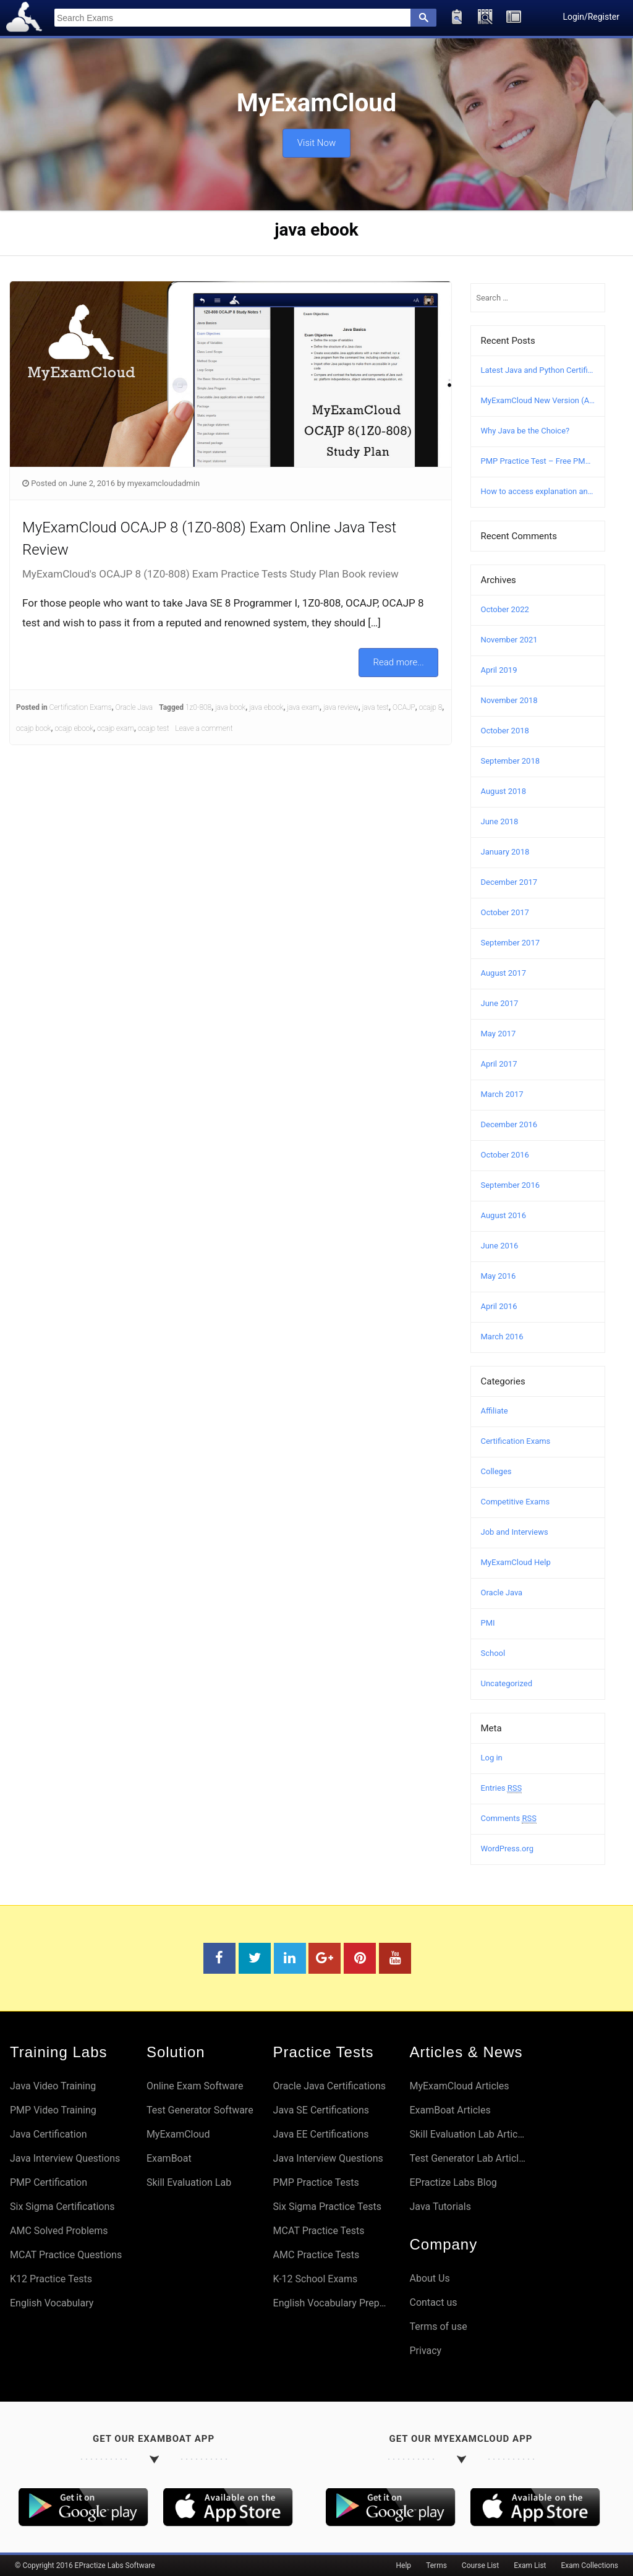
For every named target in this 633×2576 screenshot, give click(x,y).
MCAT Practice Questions (66, 2255)
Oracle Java (134, 707)
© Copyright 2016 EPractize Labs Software (85, 2565)
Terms (436, 2565)
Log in (492, 1757)
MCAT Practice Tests (319, 2231)
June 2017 (500, 1003)
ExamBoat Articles (449, 2110)
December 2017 (509, 882)
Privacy (425, 2350)
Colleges (496, 1471)
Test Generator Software (200, 2110)
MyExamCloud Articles (459, 2086)
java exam (303, 707)
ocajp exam (115, 728)
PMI (488, 1622)
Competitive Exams (515, 1501)
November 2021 (509, 639)
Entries (501, 1788)
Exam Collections (589, 2565)
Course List (480, 2565)
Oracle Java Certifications (329, 2086)
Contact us (433, 2302)
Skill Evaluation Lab (189, 2182)
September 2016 (510, 1185)
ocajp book (33, 728)
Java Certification (48, 2134)
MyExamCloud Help (516, 1562)
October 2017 (505, 912)
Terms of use (438, 2326)
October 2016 (505, 1154)
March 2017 (502, 1094)
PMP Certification (48, 2182)
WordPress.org (507, 1848)
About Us (429, 2278)
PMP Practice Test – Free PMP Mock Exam (538, 461)
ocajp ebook (73, 728)
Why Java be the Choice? (525, 430)
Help (404, 2565)
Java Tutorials (439, 2206)
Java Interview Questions (65, 2158)
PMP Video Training (53, 2110)
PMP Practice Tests (316, 2182)
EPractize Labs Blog (452, 2182)
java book (230, 707)
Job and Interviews (514, 1532)
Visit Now (316, 139)
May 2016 (498, 1276)
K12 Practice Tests (51, 2279)
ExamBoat (169, 2158)
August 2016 (503, 1215)
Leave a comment (204, 728)
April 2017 (499, 1063)
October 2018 (505, 730)
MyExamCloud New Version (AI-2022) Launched (538, 400)
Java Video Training (53, 2086)
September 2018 (510, 761)
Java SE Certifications (321, 2110)
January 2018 (505, 851)
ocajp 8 (431, 707)
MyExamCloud (178, 2134)
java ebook (266, 707)
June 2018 (500, 821)
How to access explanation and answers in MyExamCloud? (538, 491)
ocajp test (153, 728)
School (493, 1653)
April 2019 (499, 670)
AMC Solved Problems (59, 2231)
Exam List (530, 2565)
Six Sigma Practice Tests (327, 2206)
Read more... (399, 662)
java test (375, 707)
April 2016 (499, 1306)
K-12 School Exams (315, 2279)
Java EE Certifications (321, 2134)
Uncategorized (506, 1683)
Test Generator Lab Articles (467, 2158)
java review (341, 707)
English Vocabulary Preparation (331, 2303)
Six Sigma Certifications (62, 2206)
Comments (509, 1818)
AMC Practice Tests (316, 2255)
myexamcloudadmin (163, 483)
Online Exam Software (195, 2086)
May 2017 (498, 1033)
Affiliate (494, 1410)
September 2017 (510, 942)
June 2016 (500, 1245)
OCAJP (404, 707)
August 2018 (503, 791)
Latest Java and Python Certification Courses (538, 370)
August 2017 (503, 973)
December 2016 (509, 1124)
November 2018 (509, 700)
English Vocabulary (51, 2303)
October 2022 (505, 609)
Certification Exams (80, 707)
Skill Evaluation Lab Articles (467, 2134)
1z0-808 (198, 707)
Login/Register (591, 17)
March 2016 (502, 1336)
